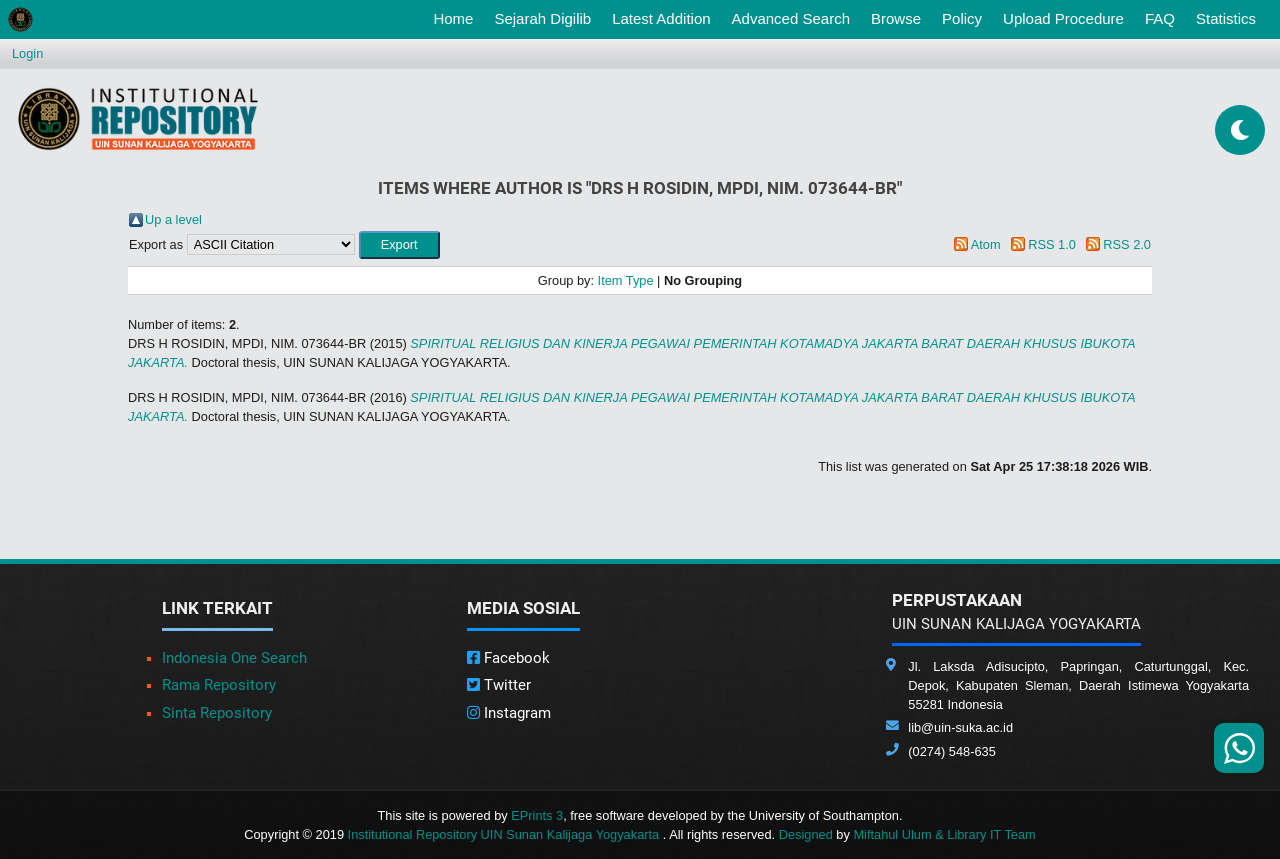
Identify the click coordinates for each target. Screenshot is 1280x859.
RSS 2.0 (1127, 244)
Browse (896, 18)
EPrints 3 (537, 815)
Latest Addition (661, 18)
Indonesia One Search (234, 658)
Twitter (499, 685)
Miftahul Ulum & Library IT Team (944, 834)
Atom (986, 244)
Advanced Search (791, 18)
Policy (962, 18)
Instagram (509, 713)
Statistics (1226, 18)
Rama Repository (219, 685)
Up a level (173, 219)
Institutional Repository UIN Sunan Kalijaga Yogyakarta (505, 834)
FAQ (1160, 18)
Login (27, 53)
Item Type (626, 280)
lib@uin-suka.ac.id (960, 727)
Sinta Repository (217, 713)
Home (457, 17)
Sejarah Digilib (542, 18)
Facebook (508, 658)
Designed (806, 834)
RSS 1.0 (1052, 244)
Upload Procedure (1063, 18)
